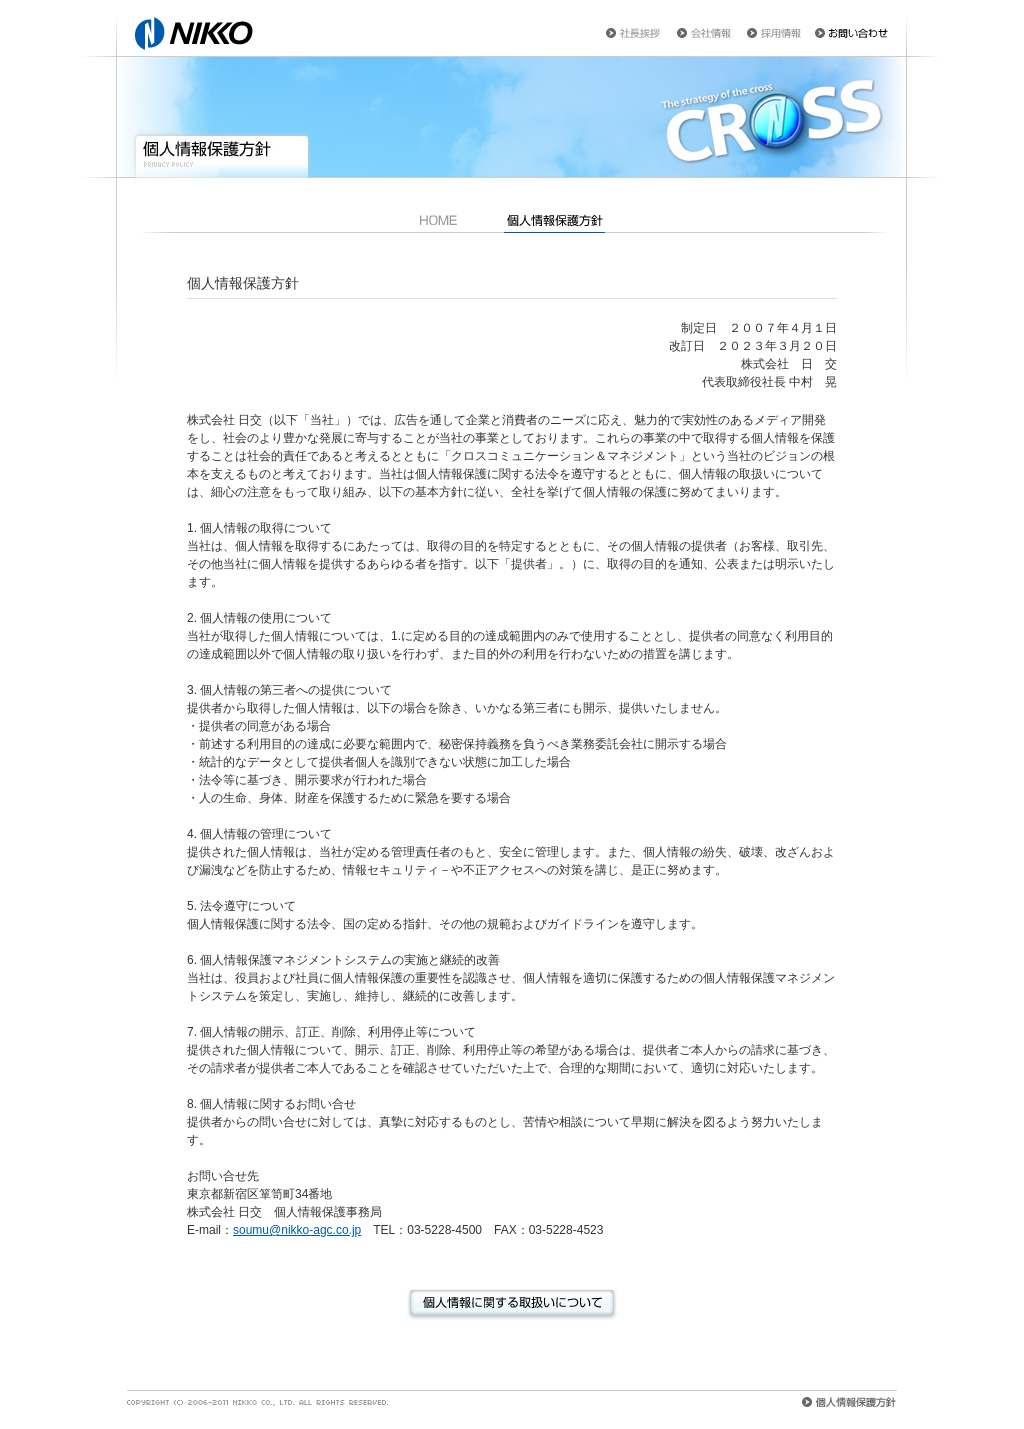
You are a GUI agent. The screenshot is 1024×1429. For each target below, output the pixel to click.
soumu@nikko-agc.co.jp (297, 1230)
